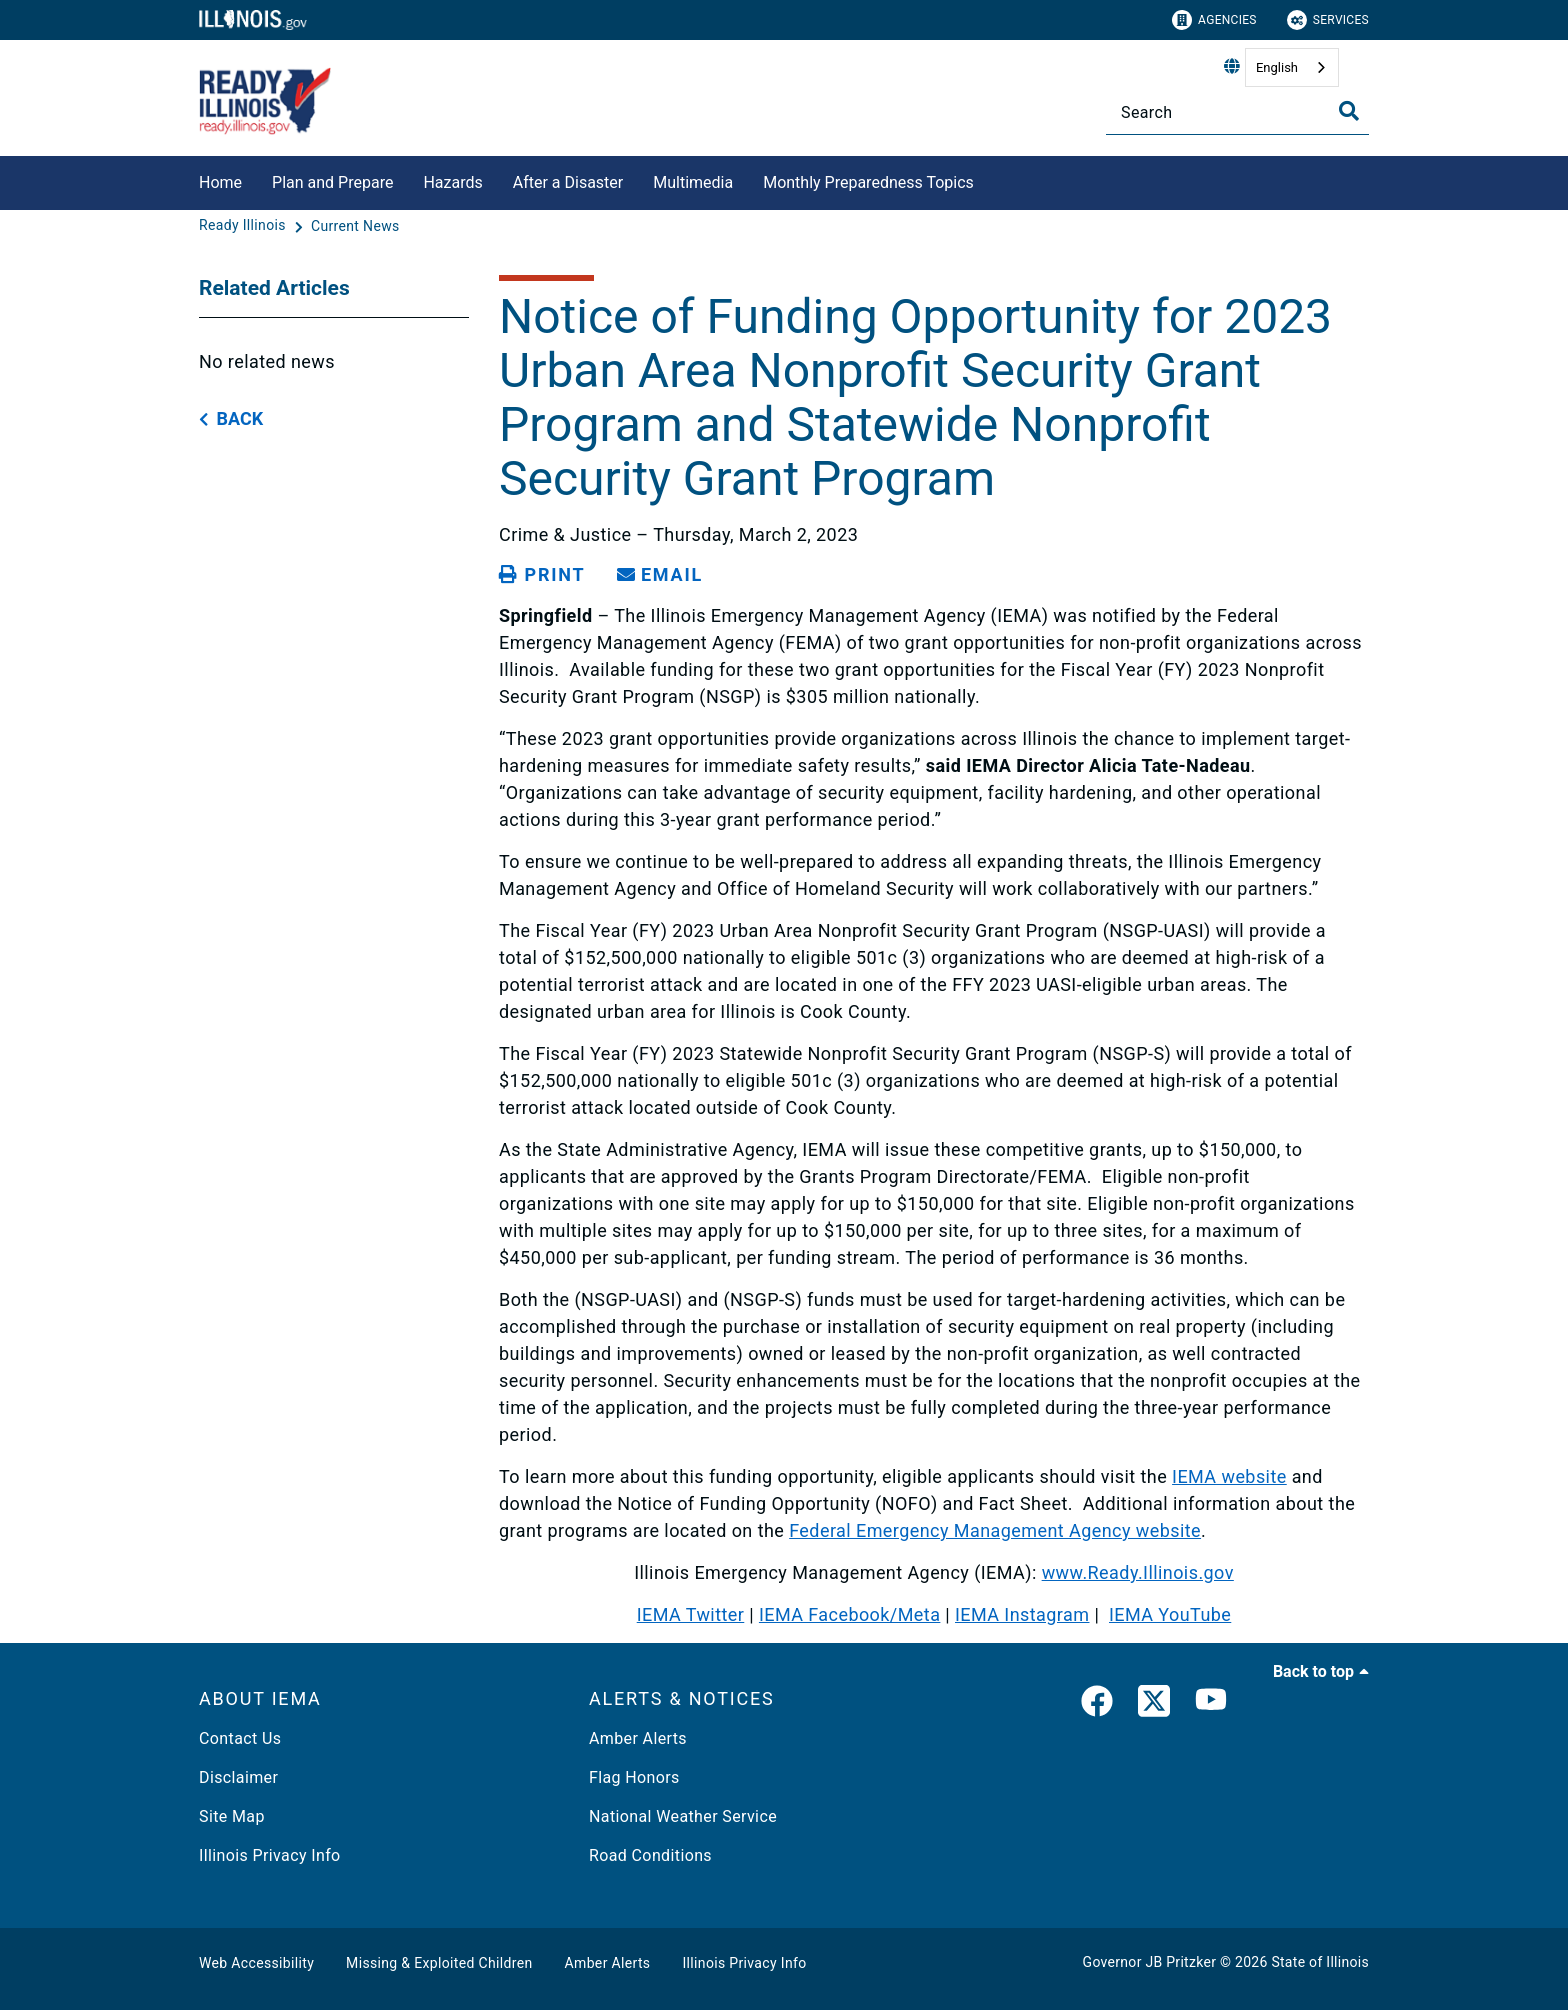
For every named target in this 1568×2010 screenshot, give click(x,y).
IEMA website (1229, 1476)
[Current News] (355, 226)
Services (1328, 20)
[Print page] (542, 575)
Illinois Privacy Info (270, 1855)
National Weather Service (683, 1816)
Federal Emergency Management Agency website (995, 1530)
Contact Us (240, 1738)
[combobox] (1292, 67)
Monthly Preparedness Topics (868, 182)
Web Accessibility (256, 1963)
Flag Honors (634, 1777)
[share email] (660, 575)
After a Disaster (568, 182)
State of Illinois (1320, 1962)
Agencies (1214, 20)
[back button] (231, 419)
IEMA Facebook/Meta (849, 1614)
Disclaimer (238, 1777)
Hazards (452, 182)
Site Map (232, 1816)
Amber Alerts (638, 1738)
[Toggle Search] (1349, 111)
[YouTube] (1211, 1705)
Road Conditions (650, 1855)
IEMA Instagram (1022, 1614)
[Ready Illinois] (244, 226)
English (1277, 67)
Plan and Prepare (332, 182)
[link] (1097, 1705)
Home (220, 182)
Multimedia (693, 182)
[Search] (1237, 112)
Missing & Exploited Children (439, 1963)
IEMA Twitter (691, 1614)
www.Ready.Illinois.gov (1138, 1572)
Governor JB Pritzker (1150, 1962)
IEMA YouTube (1170, 1614)
